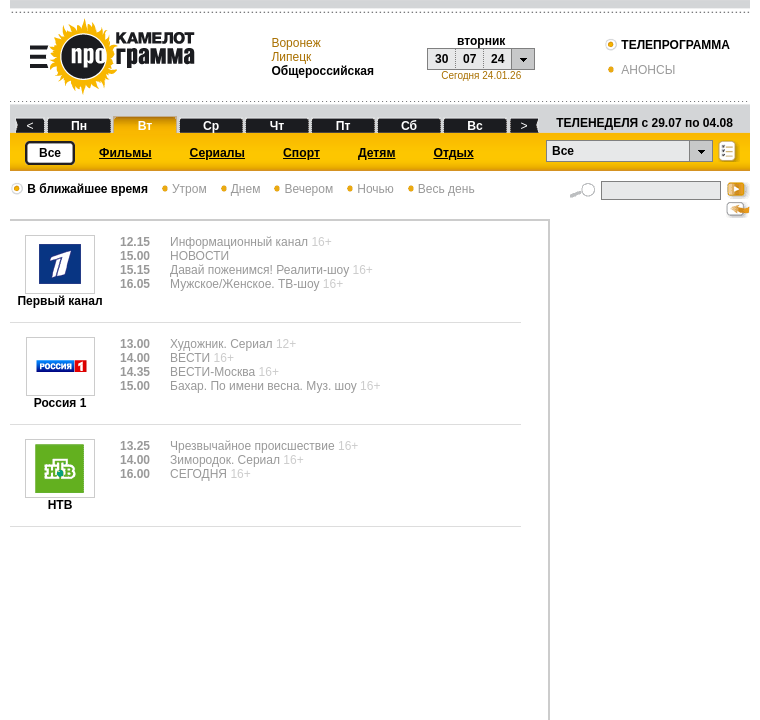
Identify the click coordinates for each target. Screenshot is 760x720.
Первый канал (59, 295)
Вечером (301, 189)
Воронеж (295, 43)
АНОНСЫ (639, 70)
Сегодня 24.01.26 (481, 75)
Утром (182, 189)
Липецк (291, 57)
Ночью (368, 189)
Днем (239, 189)
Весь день (439, 189)
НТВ (60, 499)
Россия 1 (60, 397)
